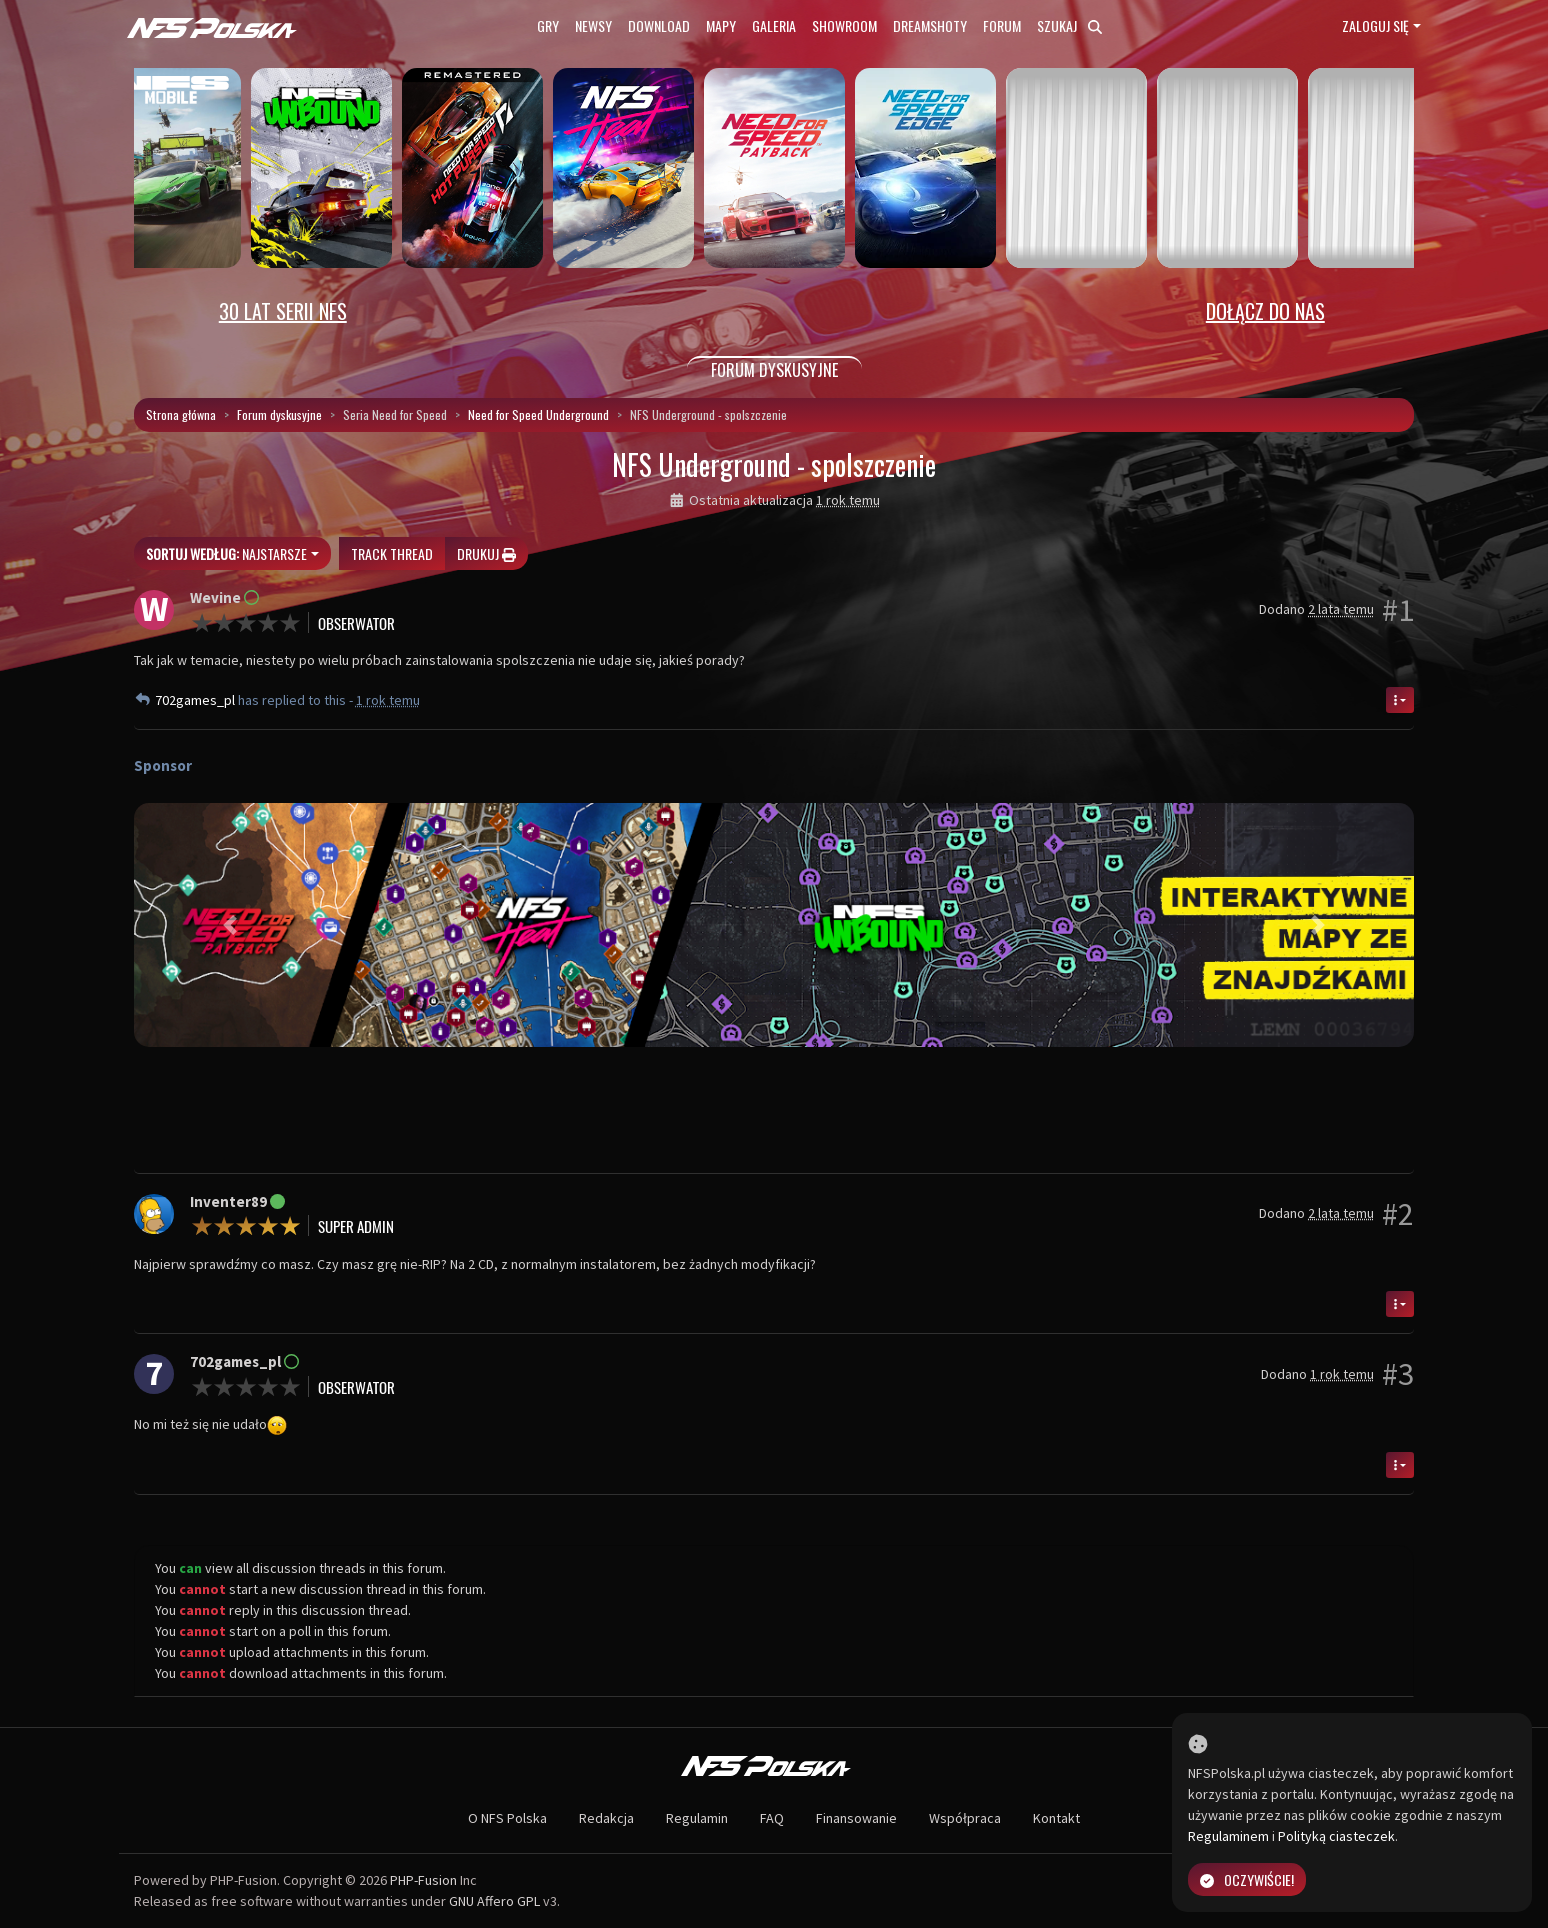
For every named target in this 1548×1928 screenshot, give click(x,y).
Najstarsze (226, 553)
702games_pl (196, 700)
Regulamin (697, 1818)
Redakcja (606, 1818)
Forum (1002, 25)
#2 (1398, 1214)
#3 (1398, 1374)
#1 (1398, 610)
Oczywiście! (1247, 1879)
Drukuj (486, 553)
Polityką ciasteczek (1336, 1836)
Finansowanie (856, 1818)
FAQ (772, 1818)
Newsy (593, 25)
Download (659, 25)
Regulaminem (1228, 1836)
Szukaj (1069, 25)
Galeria (774, 25)
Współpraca (965, 1818)
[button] (230, 925)
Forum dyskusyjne (279, 414)
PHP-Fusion (423, 1880)
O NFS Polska (507, 1818)
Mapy (721, 25)
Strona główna (181, 414)
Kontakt (1056, 1818)
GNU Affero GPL (494, 1901)
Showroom (844, 25)
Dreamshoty (930, 25)
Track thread (392, 553)
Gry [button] (548, 25)
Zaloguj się (1375, 25)
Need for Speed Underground (538, 414)
